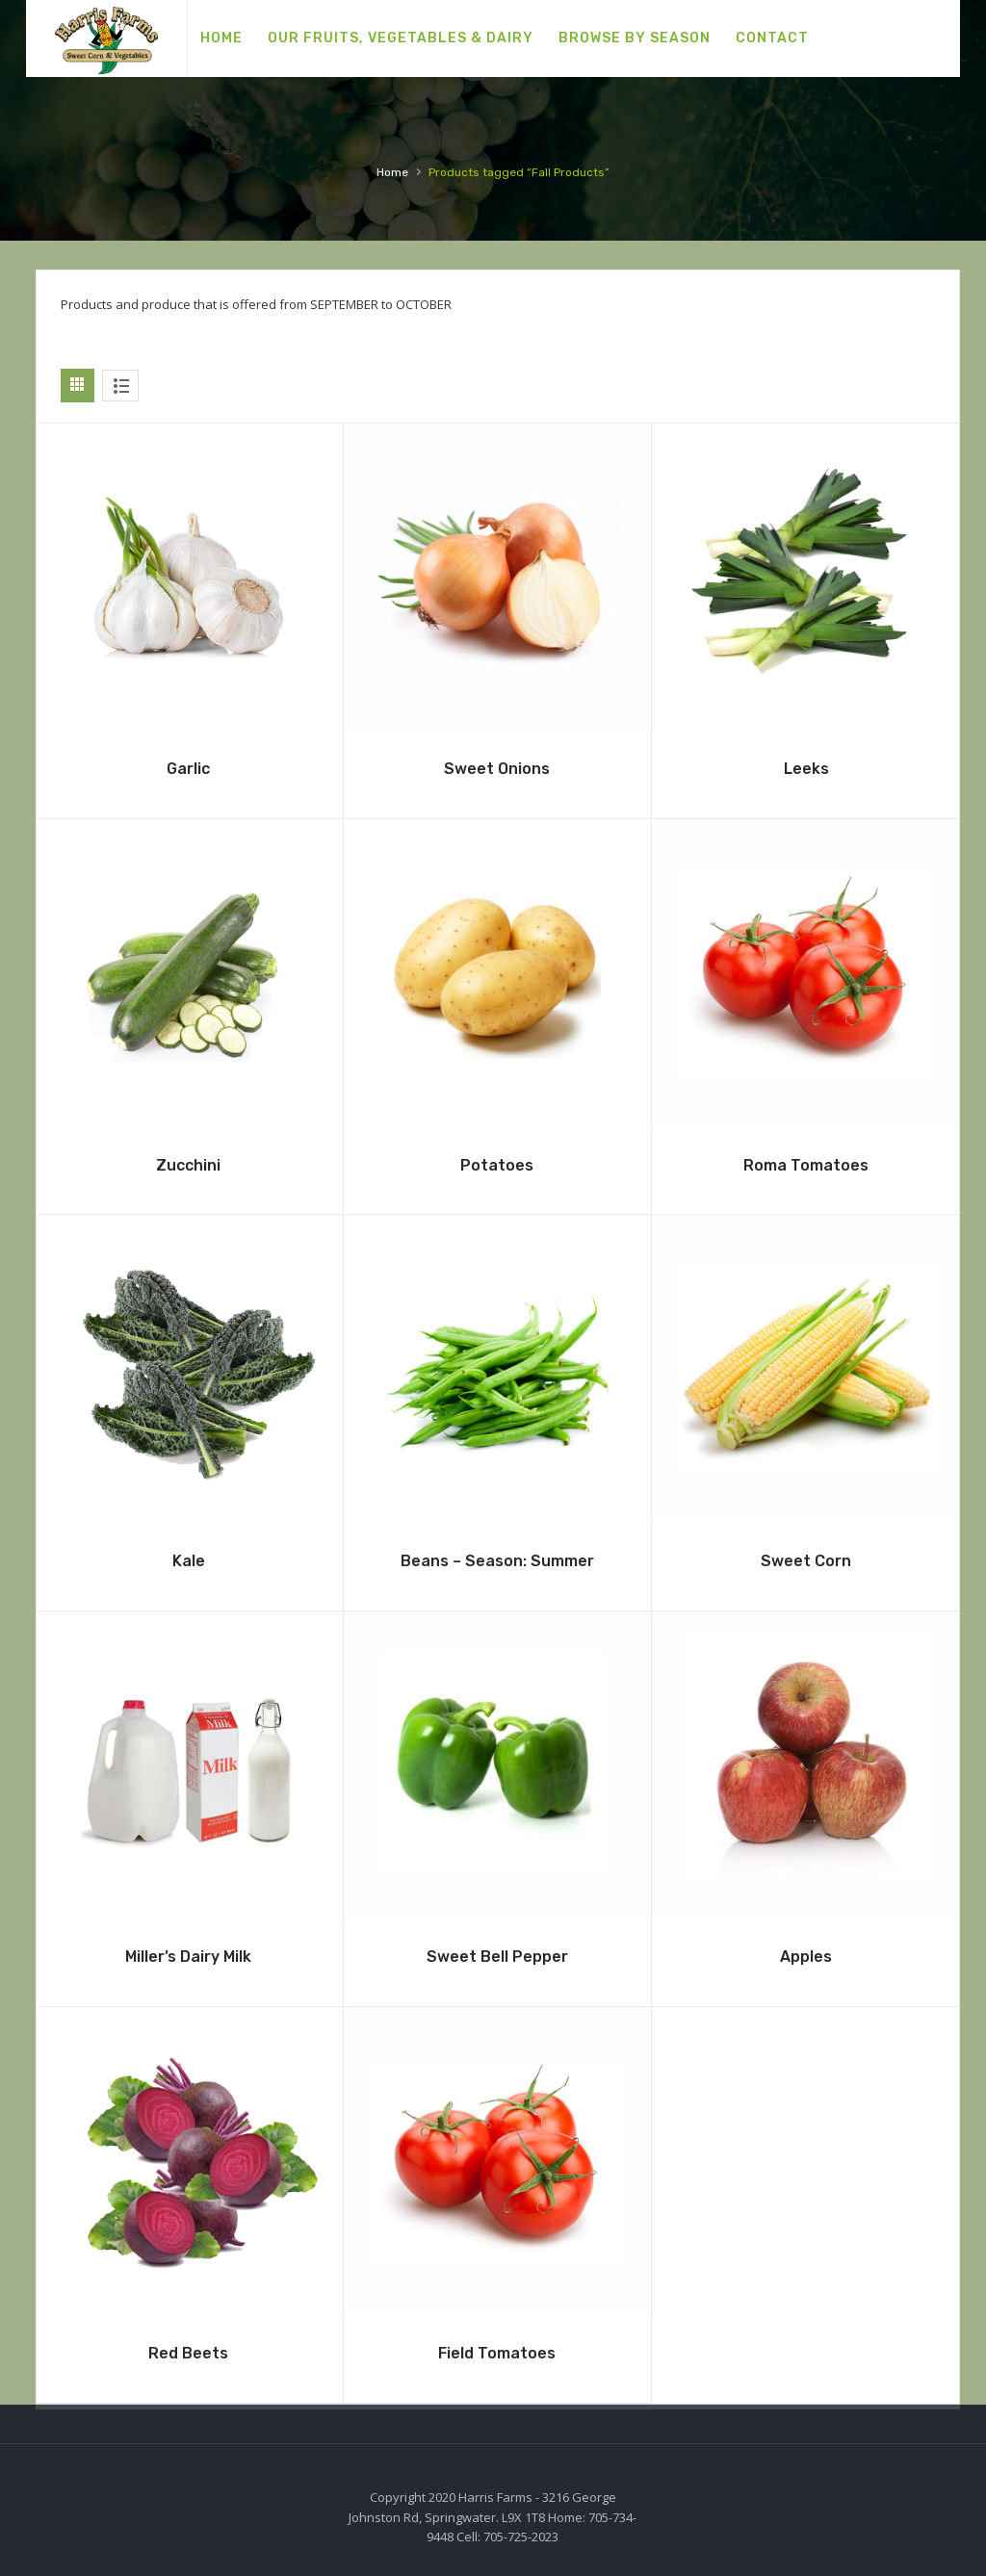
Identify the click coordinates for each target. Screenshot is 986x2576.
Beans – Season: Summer (497, 1561)
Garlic (188, 769)
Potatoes (496, 1165)
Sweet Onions (497, 769)
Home (392, 172)
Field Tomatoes (497, 2353)
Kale (188, 1561)
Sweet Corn (806, 1561)
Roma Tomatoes (806, 1165)
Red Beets (188, 2353)
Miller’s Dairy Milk (188, 1956)
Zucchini (188, 1165)
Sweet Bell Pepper (497, 1956)
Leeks (806, 769)
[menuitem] (221, 38)
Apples (806, 1956)
